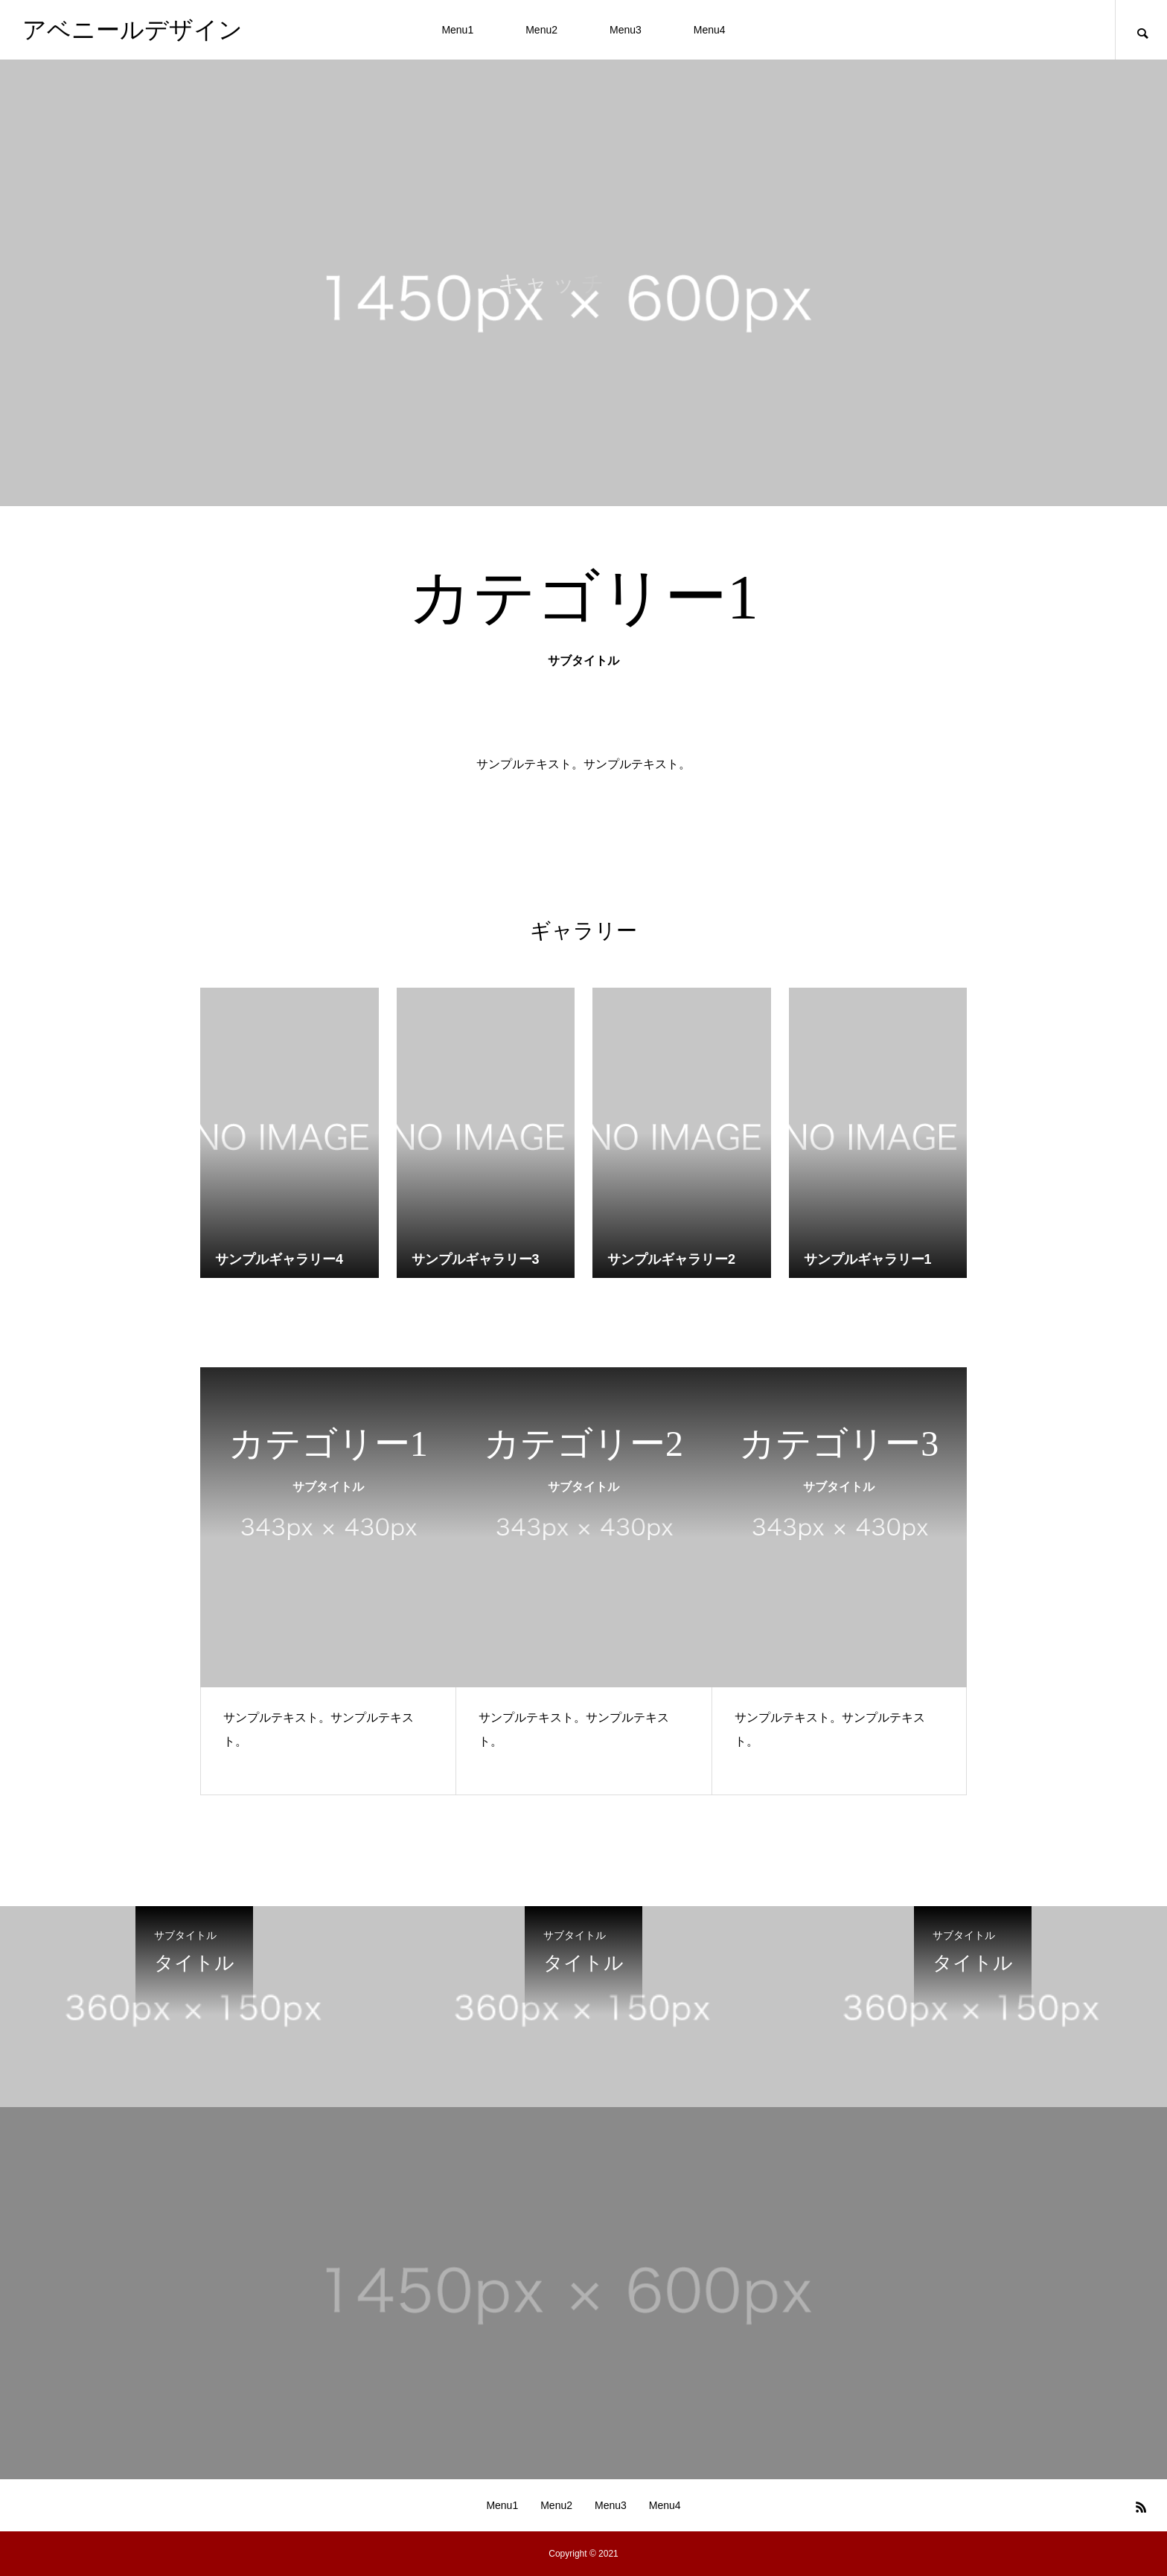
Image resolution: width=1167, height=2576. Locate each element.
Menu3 (626, 30)
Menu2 (541, 30)
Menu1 (457, 30)
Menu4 (710, 30)
